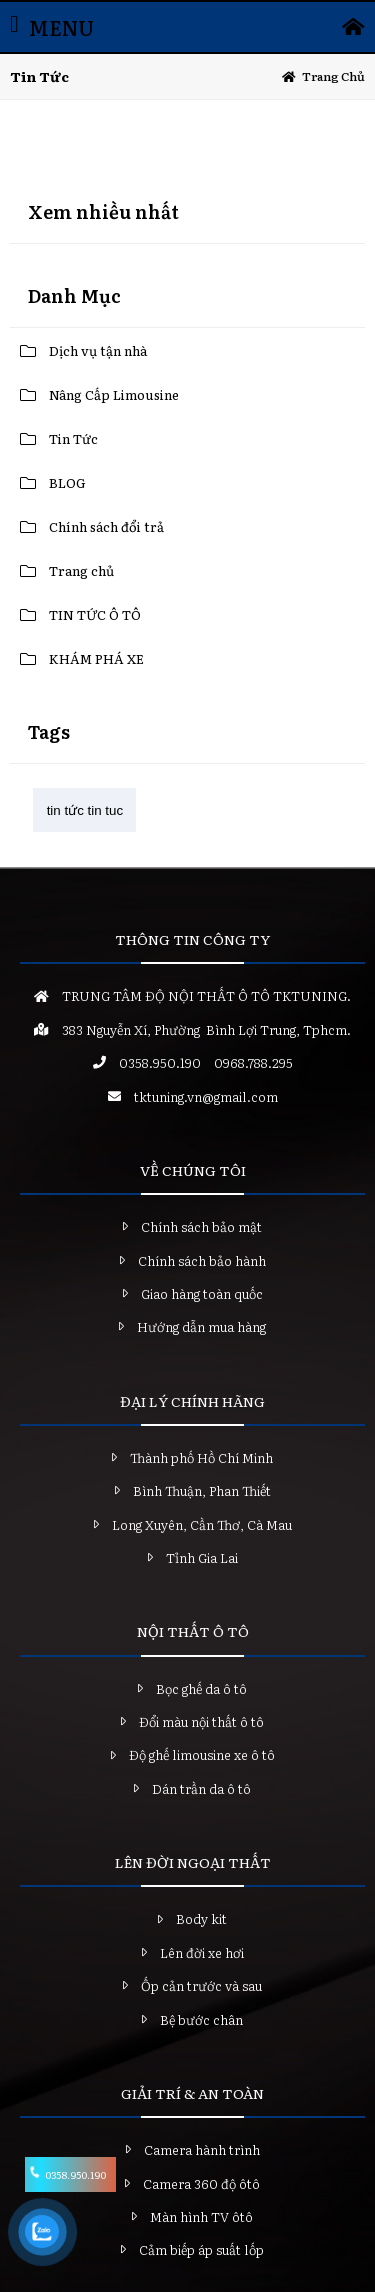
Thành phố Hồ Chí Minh (201, 1457)
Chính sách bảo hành (202, 1260)
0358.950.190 (160, 1062)
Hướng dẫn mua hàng (201, 1326)
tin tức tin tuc (85, 810)
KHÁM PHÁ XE (96, 658)
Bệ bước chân (201, 2019)
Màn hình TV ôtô (201, 2216)
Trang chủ (333, 76)
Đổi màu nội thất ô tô (201, 1721)
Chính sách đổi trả (106, 526)
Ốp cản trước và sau (201, 1985)
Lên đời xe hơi (202, 1952)
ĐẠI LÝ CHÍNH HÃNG (192, 1401)
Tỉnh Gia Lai (202, 1557)
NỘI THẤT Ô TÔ (193, 1631)
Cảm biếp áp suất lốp (201, 2249)
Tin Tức (73, 438)
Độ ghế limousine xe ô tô (202, 1754)
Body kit (201, 1918)
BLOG (67, 482)
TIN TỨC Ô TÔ (95, 614)
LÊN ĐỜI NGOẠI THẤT (193, 1862)
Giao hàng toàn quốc (202, 1293)
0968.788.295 (253, 1062)
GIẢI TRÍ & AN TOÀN (192, 2093)
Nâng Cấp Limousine (114, 394)
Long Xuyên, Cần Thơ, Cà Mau (202, 1524)
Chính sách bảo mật (201, 1226)
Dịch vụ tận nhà (98, 350)
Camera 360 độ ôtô (201, 2183)
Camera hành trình (202, 2149)
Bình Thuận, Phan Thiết (202, 1490)
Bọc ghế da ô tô (201, 1688)
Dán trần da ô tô (201, 1788)
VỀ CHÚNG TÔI (193, 1170)
